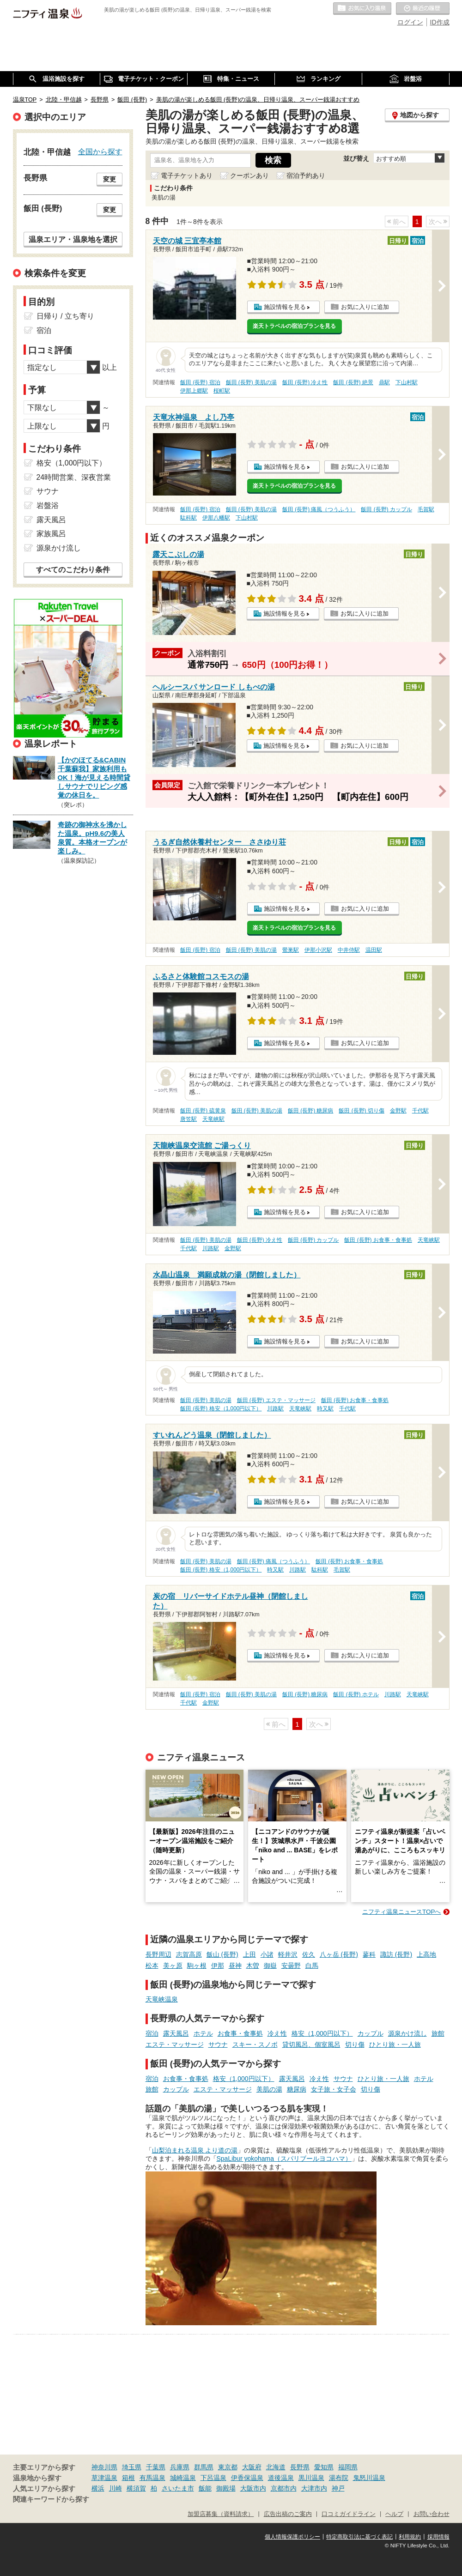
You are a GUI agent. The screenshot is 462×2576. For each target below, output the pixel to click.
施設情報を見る (285, 306)
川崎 (115, 2488)
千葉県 (155, 2467)
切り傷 (355, 2044)
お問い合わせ (431, 2514)
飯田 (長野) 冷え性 (305, 382)
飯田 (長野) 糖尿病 (311, 1110)
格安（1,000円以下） (322, 2033)
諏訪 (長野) (396, 1954)
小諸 (267, 1954)
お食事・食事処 (240, 2033)
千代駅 (420, 1110)
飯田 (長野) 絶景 (353, 382)
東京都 (227, 2467)
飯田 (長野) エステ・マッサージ (276, 1400)
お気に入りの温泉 (362, 8)
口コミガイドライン (349, 2514)
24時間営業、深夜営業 (73, 477)
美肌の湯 (269, 2089)
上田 (249, 1954)
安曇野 (291, 1965)
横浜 (97, 2488)
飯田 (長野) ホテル (356, 1694)
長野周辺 (158, 1954)
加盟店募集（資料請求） (221, 2514)
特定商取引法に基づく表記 (359, 2537)
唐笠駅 (188, 1119)
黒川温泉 (311, 2477)
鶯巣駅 (290, 950)
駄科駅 (188, 517)
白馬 (311, 1965)
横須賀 (136, 2488)
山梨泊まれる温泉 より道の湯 (195, 2150)
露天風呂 (176, 2033)
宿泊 (152, 2033)
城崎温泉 (183, 2477)
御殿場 (226, 2488)
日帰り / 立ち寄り (65, 316)
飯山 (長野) (222, 1954)
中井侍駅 (349, 950)
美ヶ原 (172, 1965)
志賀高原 (189, 1954)
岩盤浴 (47, 505)
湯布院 (338, 2477)
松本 (152, 1965)
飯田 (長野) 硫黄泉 (203, 1110)
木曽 (252, 1965)
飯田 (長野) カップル (386, 509)
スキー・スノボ (255, 2044)
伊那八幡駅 (216, 517)
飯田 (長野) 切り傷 (361, 1110)
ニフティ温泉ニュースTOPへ (401, 1911)
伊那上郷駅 (194, 390)
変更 (109, 179)
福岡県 (348, 2467)
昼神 (235, 1965)
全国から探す (100, 151)
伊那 (217, 1965)
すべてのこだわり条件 (73, 570)
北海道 (276, 2467)
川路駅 (210, 1248)
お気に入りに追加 (365, 306)
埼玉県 (131, 2467)
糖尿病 (296, 2089)
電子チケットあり (187, 175)
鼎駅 (384, 382)
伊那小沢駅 (318, 950)
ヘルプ (394, 2514)
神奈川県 (104, 2467)
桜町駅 (221, 390)
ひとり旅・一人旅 (395, 2044)
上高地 (426, 1954)
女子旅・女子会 (333, 2089)
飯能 (205, 2488)
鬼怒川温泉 (369, 2477)
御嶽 (270, 1965)
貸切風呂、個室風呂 (311, 2044)
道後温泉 (281, 2477)
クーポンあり (249, 175)
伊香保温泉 (247, 2477)
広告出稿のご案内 (288, 2514)
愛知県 (324, 2467)
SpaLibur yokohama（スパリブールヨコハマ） (284, 2158)
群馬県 (203, 2467)
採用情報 (438, 2537)
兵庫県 (179, 2467)
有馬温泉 (152, 2477)
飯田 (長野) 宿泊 (200, 382)
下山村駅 (406, 382)
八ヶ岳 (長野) (339, 1954)
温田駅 (373, 950)
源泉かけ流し (407, 2033)
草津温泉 (104, 2477)
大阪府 (251, 2467)
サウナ (218, 2044)
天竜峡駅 (213, 1119)
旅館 (438, 2033)
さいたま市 (178, 2488)
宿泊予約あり (305, 175)
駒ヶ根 (197, 1965)
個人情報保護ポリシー (292, 2537)
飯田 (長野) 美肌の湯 (251, 382)
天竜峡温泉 (162, 1999)
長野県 (300, 2467)
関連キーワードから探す (51, 2499)
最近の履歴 (423, 8)
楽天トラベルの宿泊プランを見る (294, 326)
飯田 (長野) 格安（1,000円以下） (220, 1408)
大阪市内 (253, 2488)
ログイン (410, 22)
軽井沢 (288, 1954)
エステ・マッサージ (175, 2044)
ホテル (203, 2033)
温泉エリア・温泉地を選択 (73, 239)
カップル (370, 2033)
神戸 (338, 2488)
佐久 (308, 1954)
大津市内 (314, 2488)
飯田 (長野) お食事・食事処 (378, 1240)
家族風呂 (51, 534)
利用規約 (410, 2537)
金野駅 (398, 1110)
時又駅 (325, 1408)
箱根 (128, 2477)
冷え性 (277, 2033)
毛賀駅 (426, 509)
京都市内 (284, 2488)
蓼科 (369, 1954)
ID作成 (440, 22)
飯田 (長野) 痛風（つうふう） (319, 509)
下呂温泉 (213, 2477)
